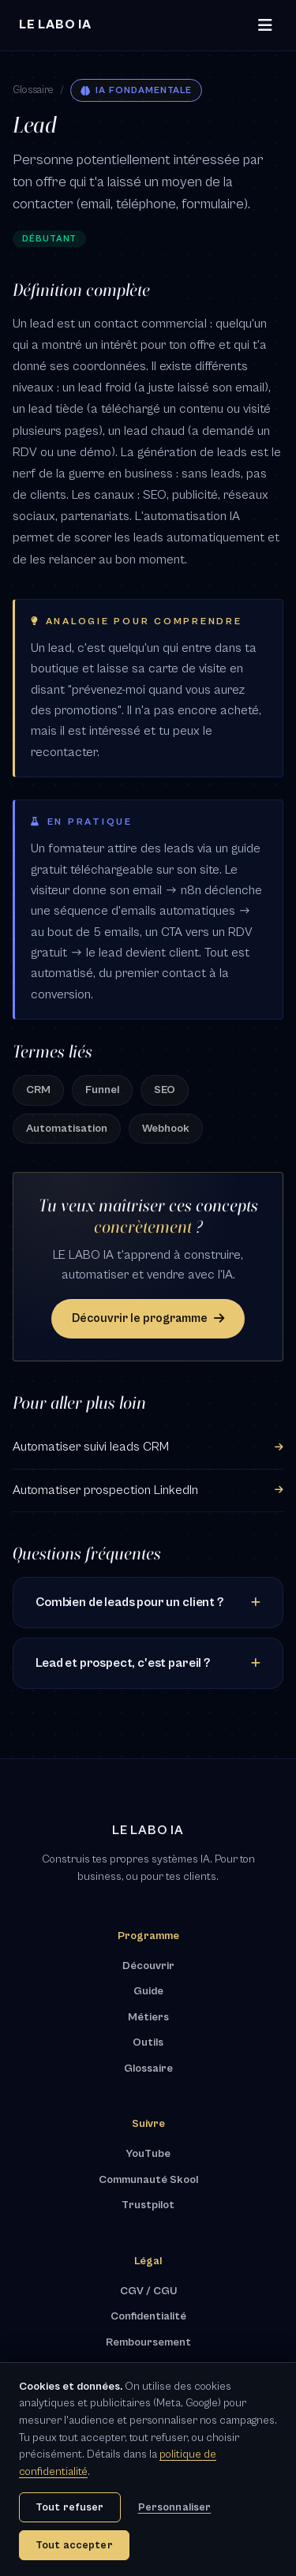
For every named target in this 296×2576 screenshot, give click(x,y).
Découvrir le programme (148, 1318)
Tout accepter (74, 2545)
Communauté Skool (148, 2180)
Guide (148, 1991)
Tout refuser (70, 2507)
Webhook (165, 1128)
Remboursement (148, 2342)
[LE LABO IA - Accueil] (55, 25)
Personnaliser (175, 2507)
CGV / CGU (148, 2291)
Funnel (102, 1090)
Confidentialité (148, 2316)
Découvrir (148, 1966)
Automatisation (66, 1128)
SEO (164, 1090)
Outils (148, 2042)
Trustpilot (148, 2205)
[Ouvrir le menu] (265, 26)
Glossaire (33, 90)
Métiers (148, 2017)
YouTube (148, 2153)
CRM (38, 1090)
